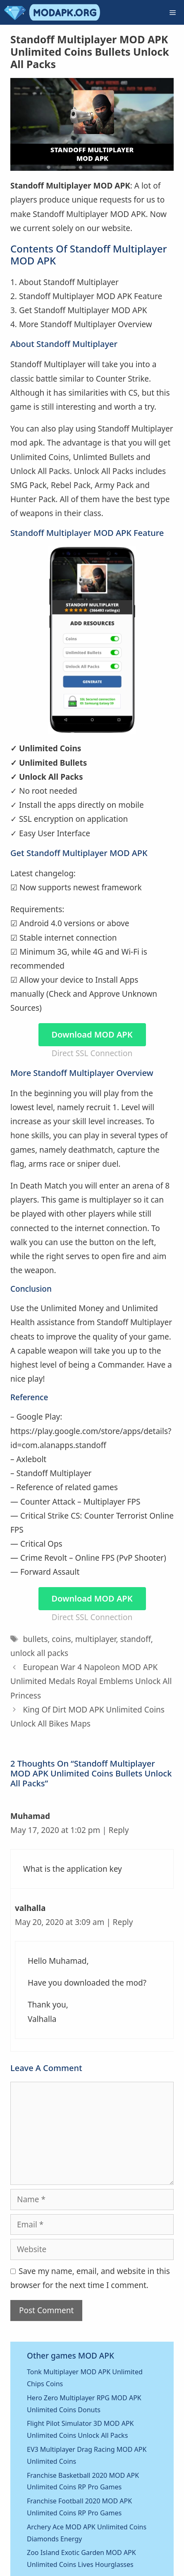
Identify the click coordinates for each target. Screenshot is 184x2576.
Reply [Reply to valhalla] (123, 1922)
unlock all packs (39, 1653)
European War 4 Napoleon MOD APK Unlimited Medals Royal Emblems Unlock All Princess (91, 1681)
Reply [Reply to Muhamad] (119, 1830)
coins (61, 1639)
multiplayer (95, 1639)
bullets (35, 1639)
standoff (135, 1639)
